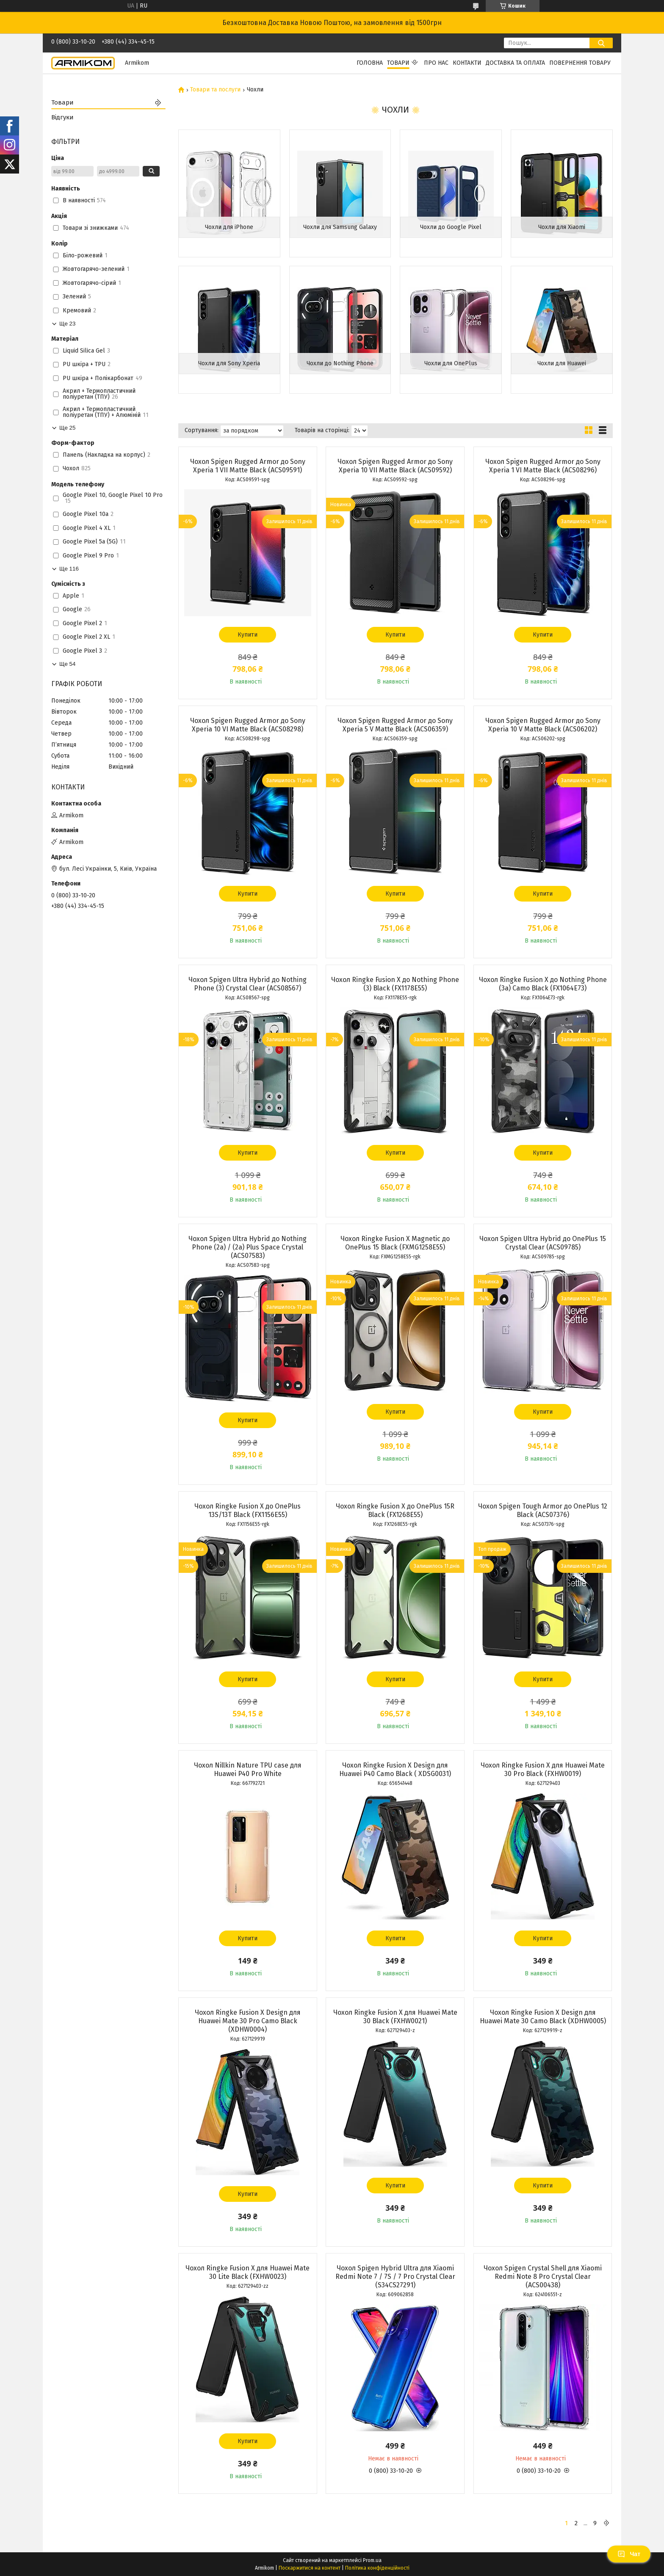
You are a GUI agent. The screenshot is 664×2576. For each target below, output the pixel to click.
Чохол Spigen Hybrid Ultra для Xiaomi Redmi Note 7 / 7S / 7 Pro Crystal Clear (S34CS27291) (395, 2276)
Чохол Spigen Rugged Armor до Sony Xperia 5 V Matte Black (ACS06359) (395, 725)
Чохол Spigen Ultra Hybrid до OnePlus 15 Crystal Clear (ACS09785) (542, 1243)
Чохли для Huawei (561, 363)
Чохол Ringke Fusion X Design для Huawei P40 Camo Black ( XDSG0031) (395, 1769)
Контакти (467, 62)
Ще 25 (67, 428)
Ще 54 (67, 664)
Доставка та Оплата (515, 62)
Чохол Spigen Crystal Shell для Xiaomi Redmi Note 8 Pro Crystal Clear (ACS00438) (543, 2276)
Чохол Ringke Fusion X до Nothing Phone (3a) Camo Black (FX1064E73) (543, 984)
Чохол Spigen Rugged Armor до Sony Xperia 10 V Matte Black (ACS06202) (542, 725)
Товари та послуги (215, 90)
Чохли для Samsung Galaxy (340, 227)
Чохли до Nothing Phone (340, 363)
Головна (370, 62)
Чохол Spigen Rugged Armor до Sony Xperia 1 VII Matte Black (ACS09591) (247, 466)
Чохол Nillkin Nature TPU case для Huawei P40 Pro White (248, 1769)
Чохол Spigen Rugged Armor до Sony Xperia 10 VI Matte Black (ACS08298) (247, 725)
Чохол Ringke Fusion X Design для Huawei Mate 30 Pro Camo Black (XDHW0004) (248, 2020)
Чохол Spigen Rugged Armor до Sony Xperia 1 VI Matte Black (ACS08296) (542, 466)
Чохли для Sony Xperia (229, 363)
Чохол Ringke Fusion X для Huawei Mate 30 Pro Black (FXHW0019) (543, 1769)
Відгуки (62, 117)
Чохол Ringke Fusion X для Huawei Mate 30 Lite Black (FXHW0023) (247, 2272)
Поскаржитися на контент (309, 2568)
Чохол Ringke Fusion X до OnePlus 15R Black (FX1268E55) (395, 1510)
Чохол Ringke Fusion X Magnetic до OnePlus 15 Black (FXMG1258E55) (395, 1243)
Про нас (436, 62)
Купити (247, 634)
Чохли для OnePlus (450, 363)
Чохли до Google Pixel (450, 227)
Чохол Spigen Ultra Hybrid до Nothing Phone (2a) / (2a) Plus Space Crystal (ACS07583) (247, 1247)
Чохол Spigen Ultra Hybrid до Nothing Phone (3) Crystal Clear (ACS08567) (247, 984)
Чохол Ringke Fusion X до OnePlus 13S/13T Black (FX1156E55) (247, 1510)
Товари (398, 62)
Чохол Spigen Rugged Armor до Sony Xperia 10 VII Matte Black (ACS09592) (395, 466)
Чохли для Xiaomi (561, 227)
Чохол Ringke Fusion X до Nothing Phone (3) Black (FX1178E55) (395, 984)
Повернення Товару (580, 62)
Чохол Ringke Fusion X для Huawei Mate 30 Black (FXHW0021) (395, 2016)
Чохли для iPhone (229, 227)
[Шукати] (601, 43)
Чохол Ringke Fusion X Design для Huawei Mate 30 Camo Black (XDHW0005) (543, 2016)
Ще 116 (69, 568)
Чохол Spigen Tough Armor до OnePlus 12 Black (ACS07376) (542, 1510)
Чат (628, 2554)
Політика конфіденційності (377, 2568)
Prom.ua (372, 2560)
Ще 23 (67, 323)
